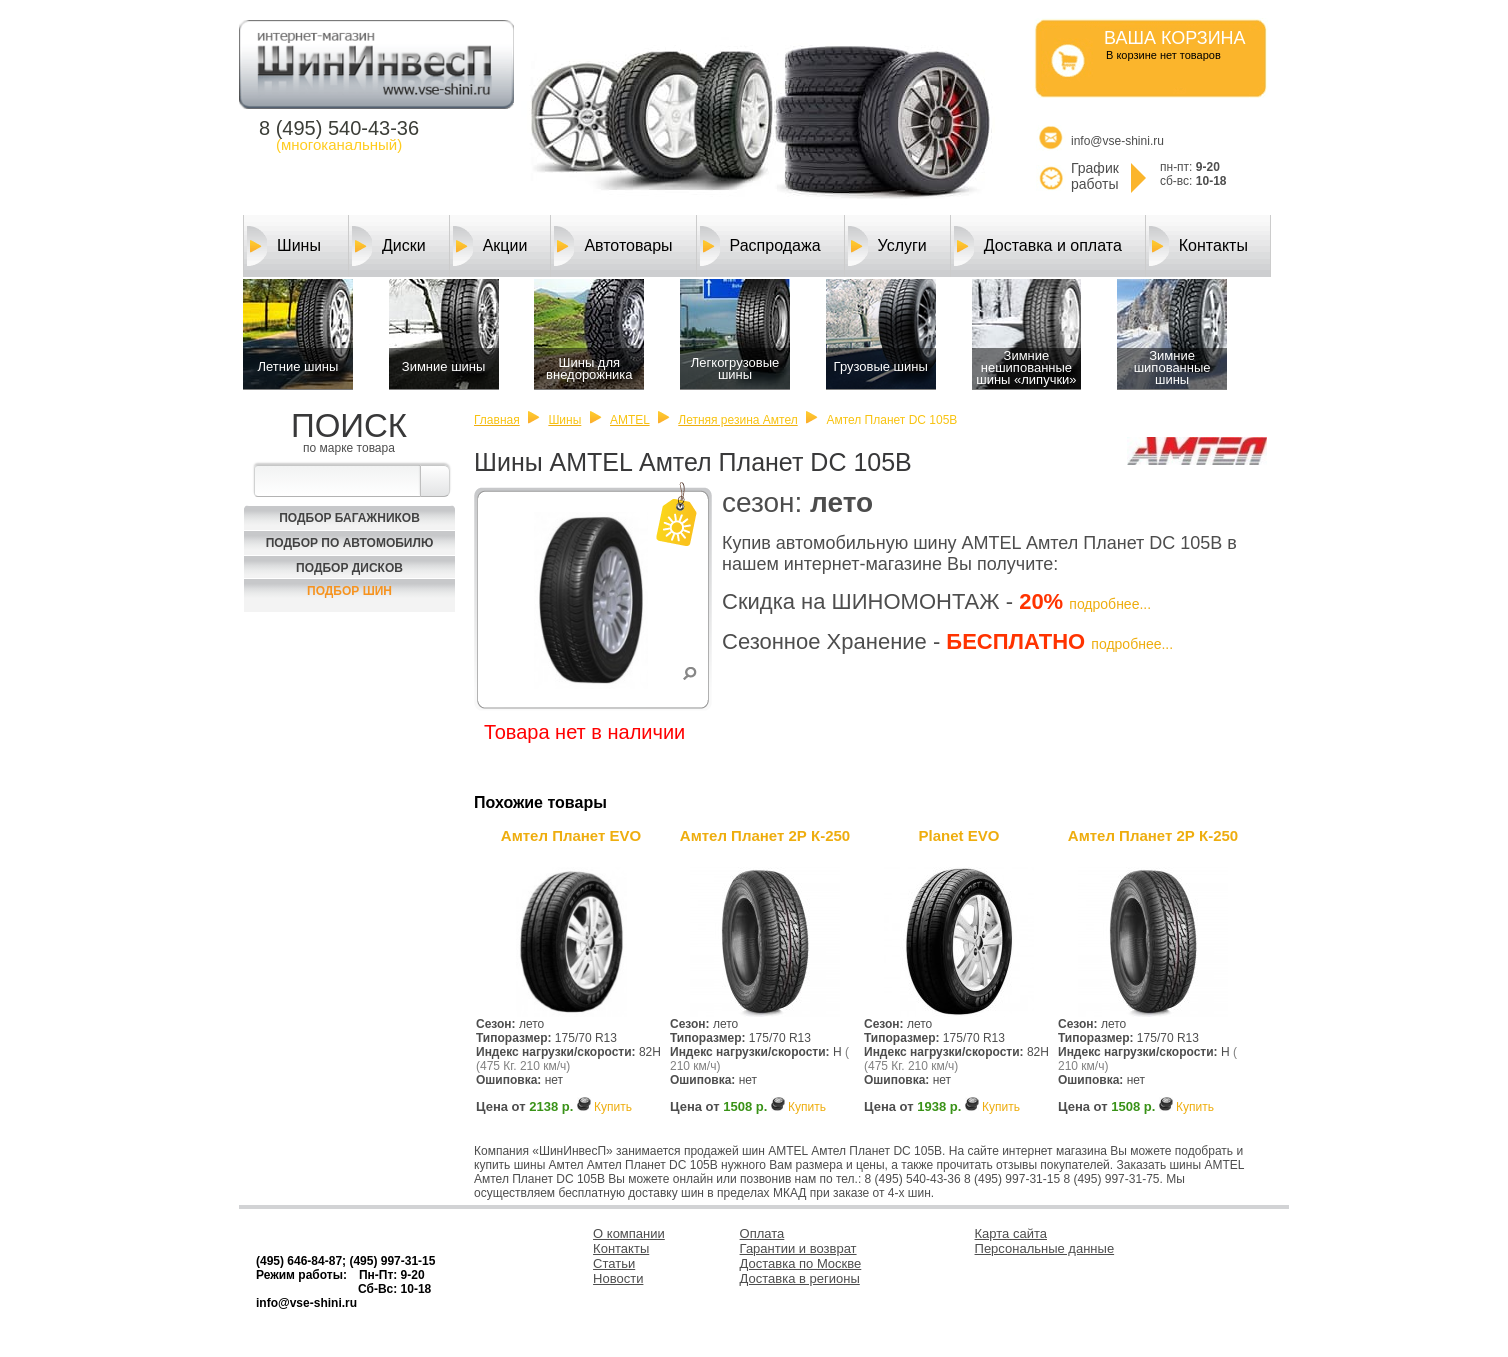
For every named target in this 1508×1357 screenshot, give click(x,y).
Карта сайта (1011, 1233)
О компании (629, 1233)
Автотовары (613, 246)
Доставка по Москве (801, 1263)
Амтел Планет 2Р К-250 (765, 835)
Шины (284, 246)
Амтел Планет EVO (571, 835)
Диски (389, 246)
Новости (618, 1278)
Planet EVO (959, 835)
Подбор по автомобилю (350, 543)
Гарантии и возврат (798, 1248)
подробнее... (1110, 604)
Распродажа (760, 246)
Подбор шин (349, 591)
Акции (490, 246)
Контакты (1198, 246)
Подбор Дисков (349, 568)
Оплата (762, 1233)
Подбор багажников (349, 518)
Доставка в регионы (800, 1278)
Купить (613, 1107)
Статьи (614, 1263)
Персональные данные (1045, 1248)
